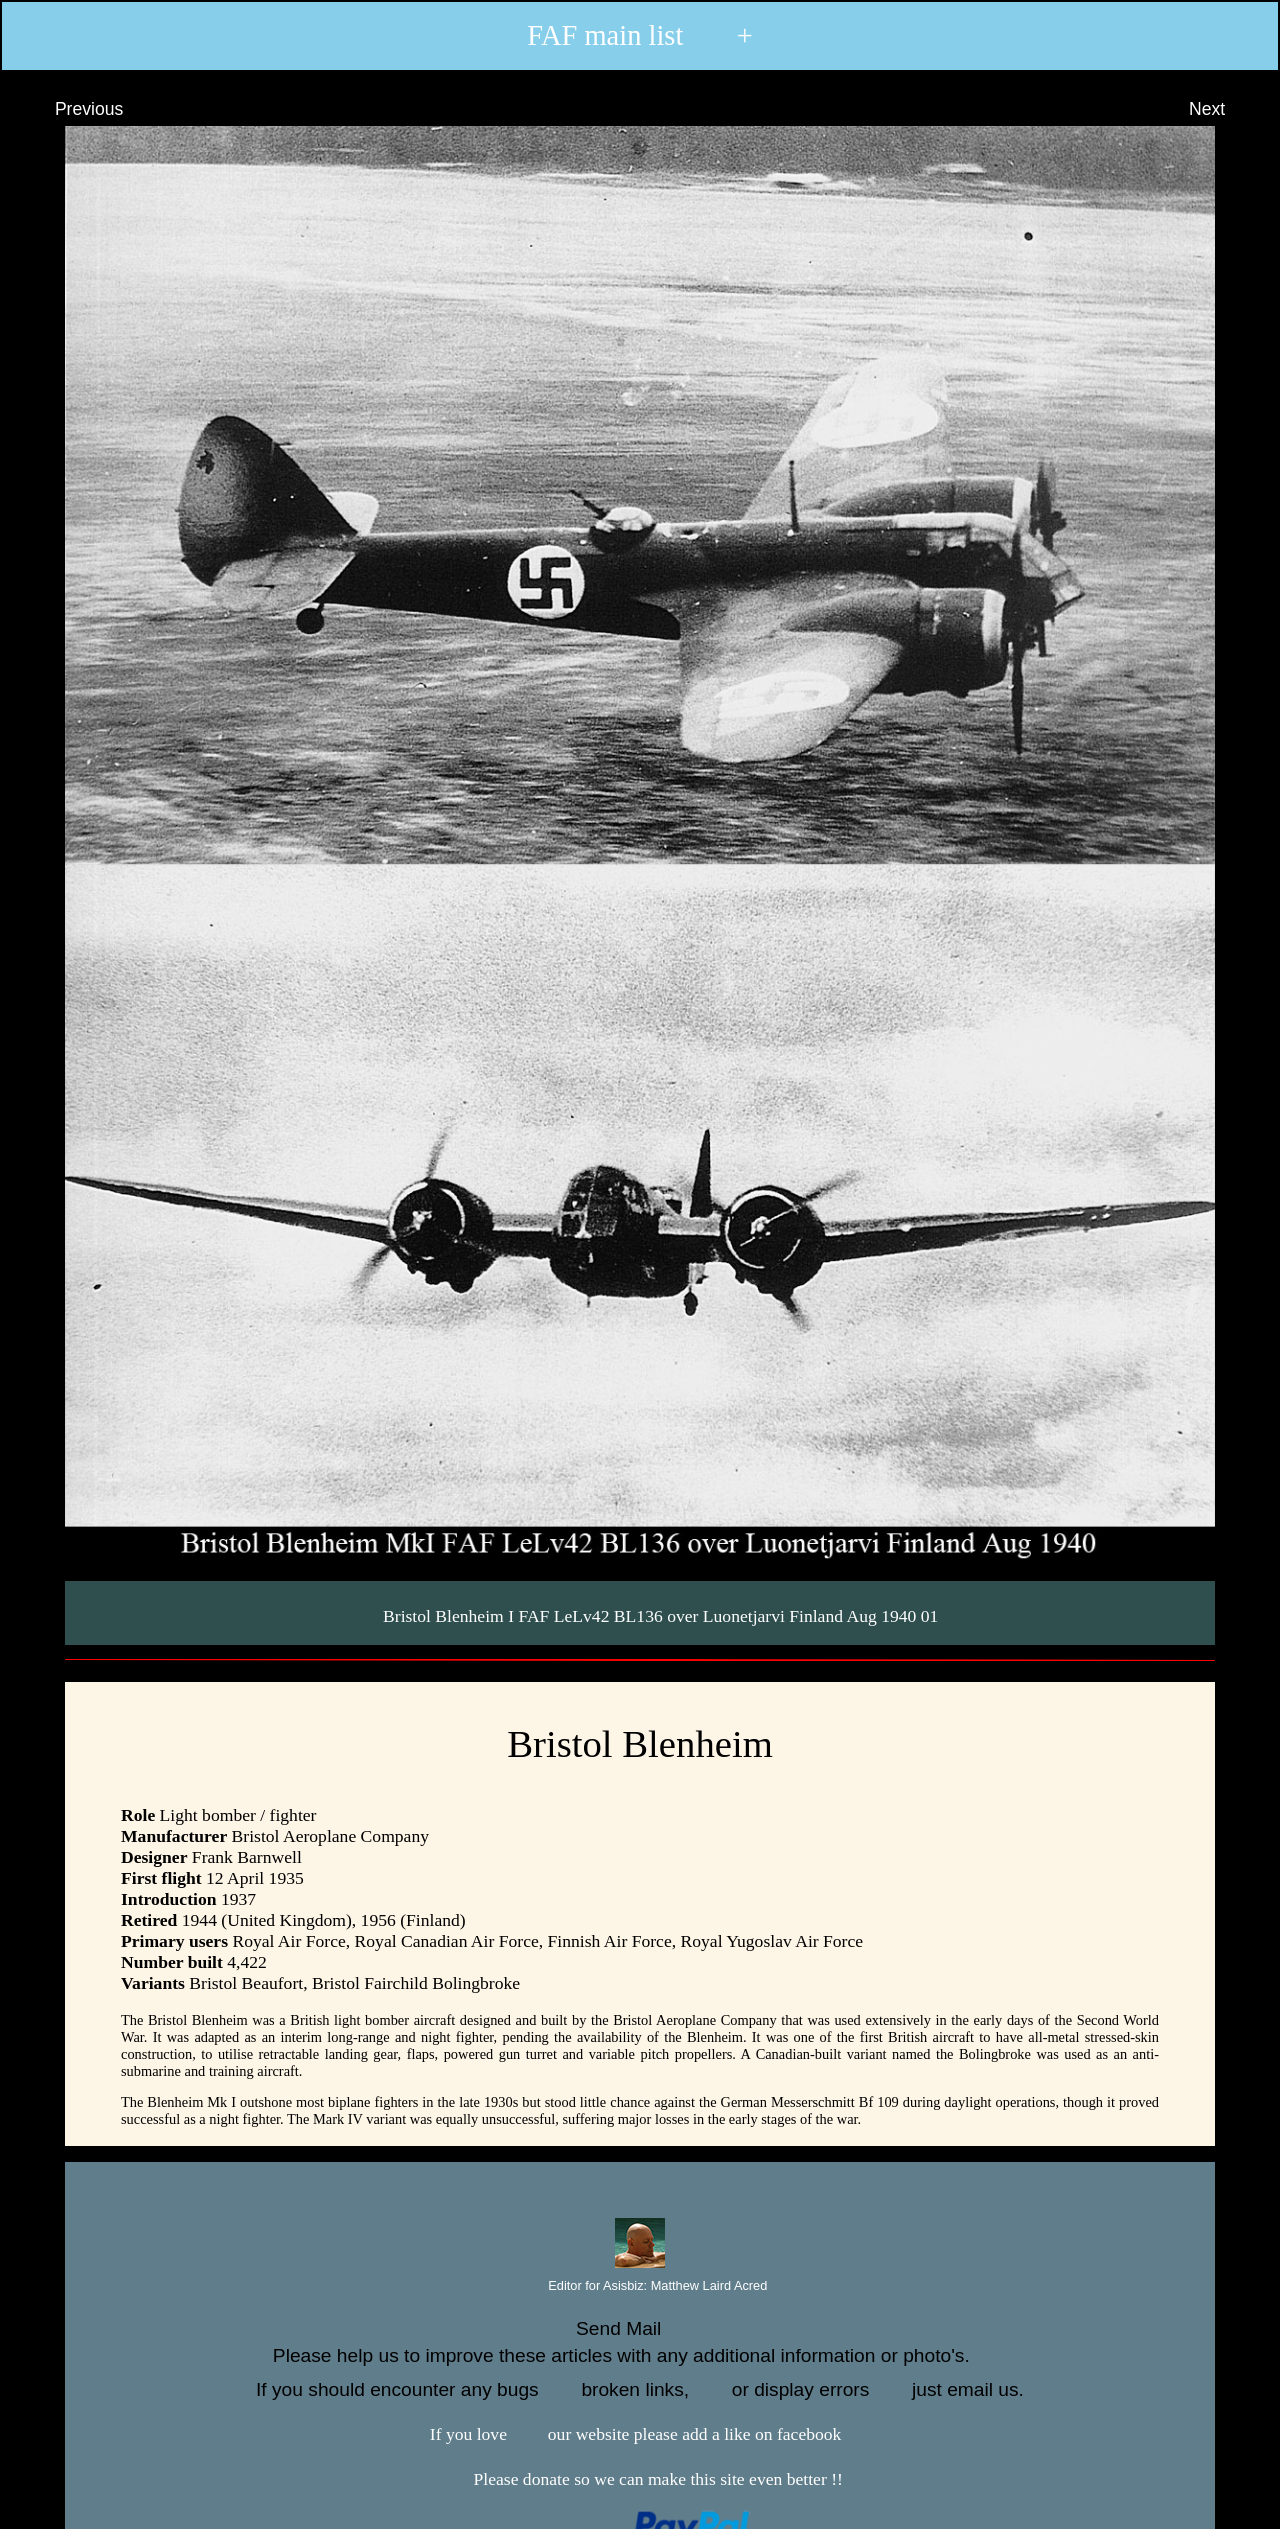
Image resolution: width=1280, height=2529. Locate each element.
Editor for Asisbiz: (640, 2286)
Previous (70, 109)
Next (1225, 109)
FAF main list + (640, 36)
